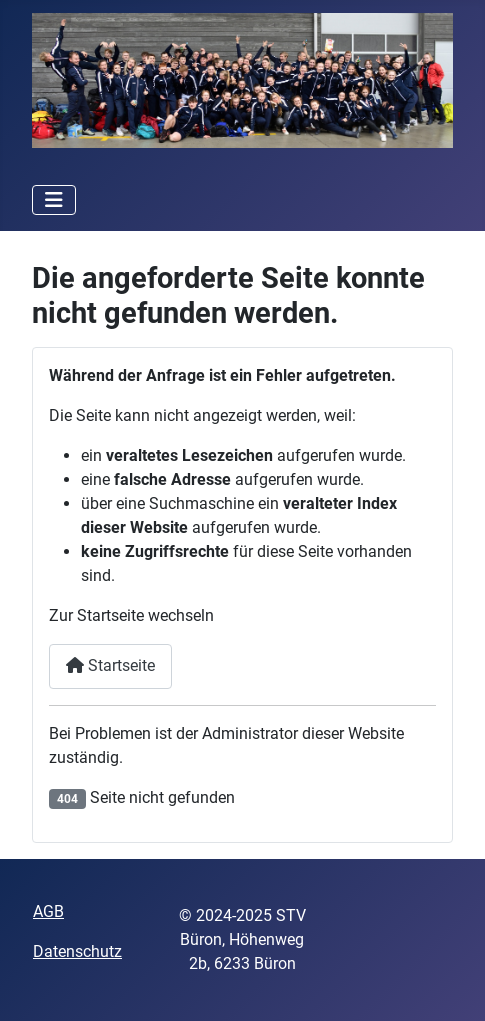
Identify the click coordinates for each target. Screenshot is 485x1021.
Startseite (110, 665)
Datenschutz (77, 951)
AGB (48, 911)
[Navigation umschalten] (54, 200)
